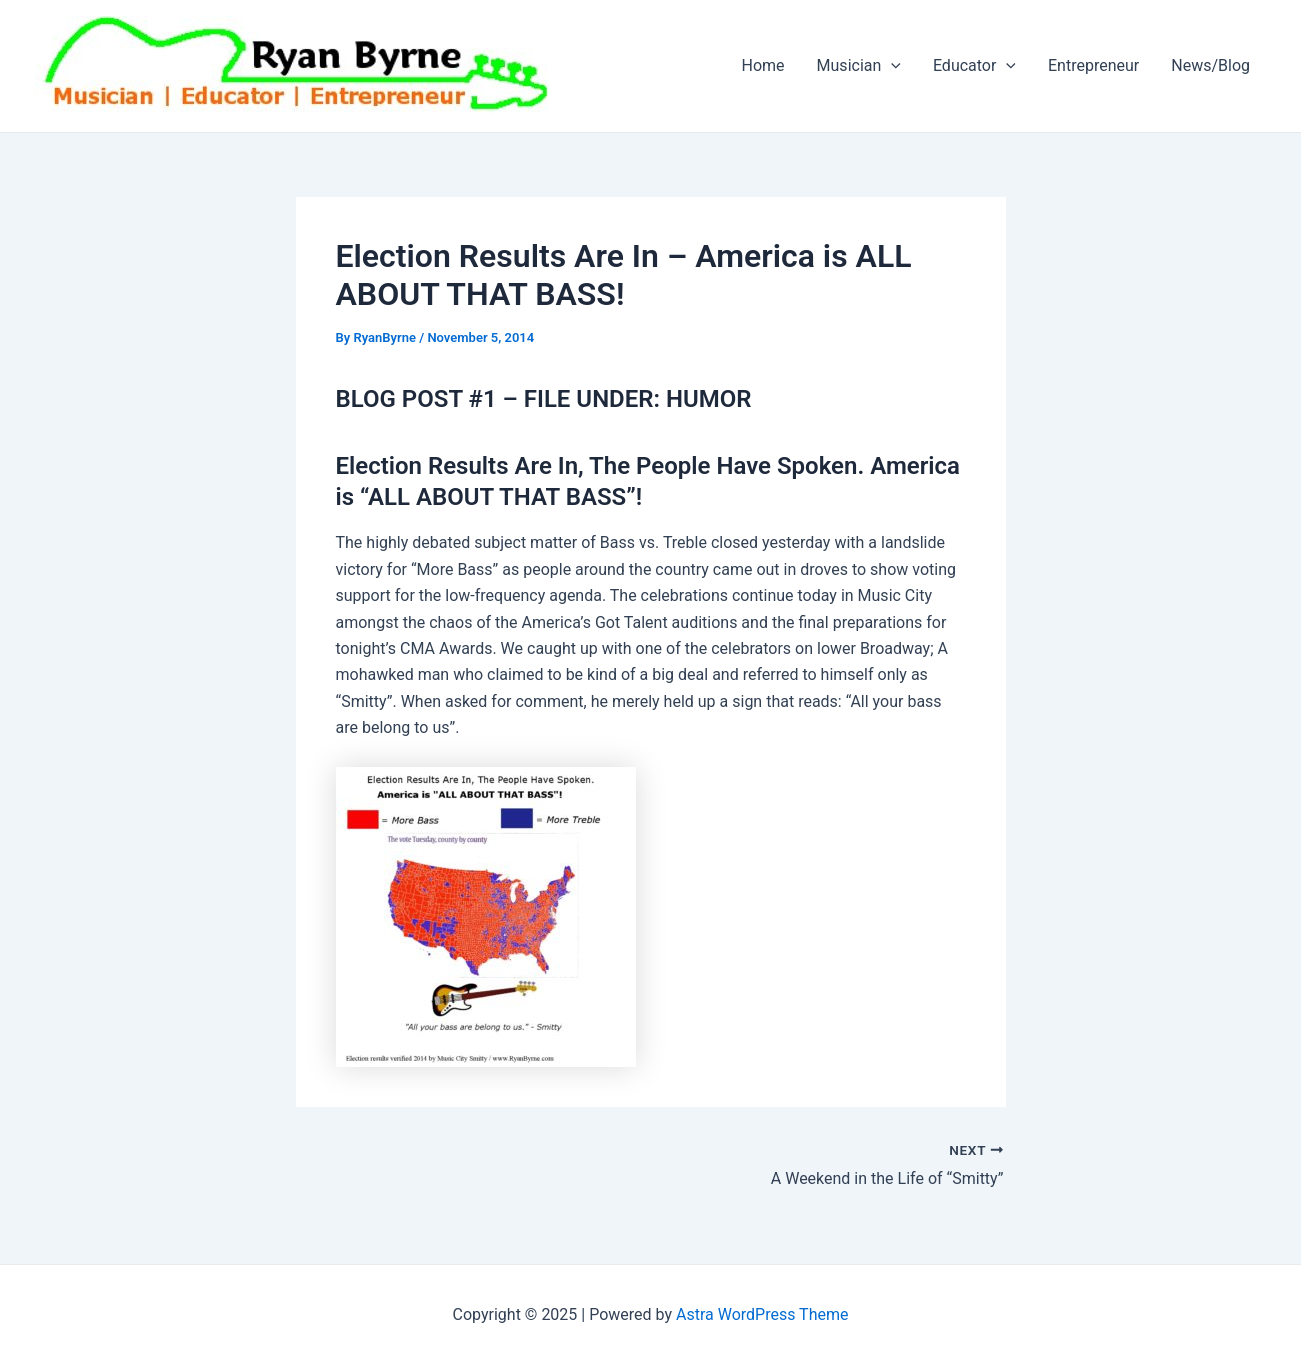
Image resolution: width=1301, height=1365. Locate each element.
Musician (859, 66)
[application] (891, 66)
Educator (974, 66)
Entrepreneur (1093, 65)
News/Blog (1210, 65)
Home (763, 65)
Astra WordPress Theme (762, 1314)
